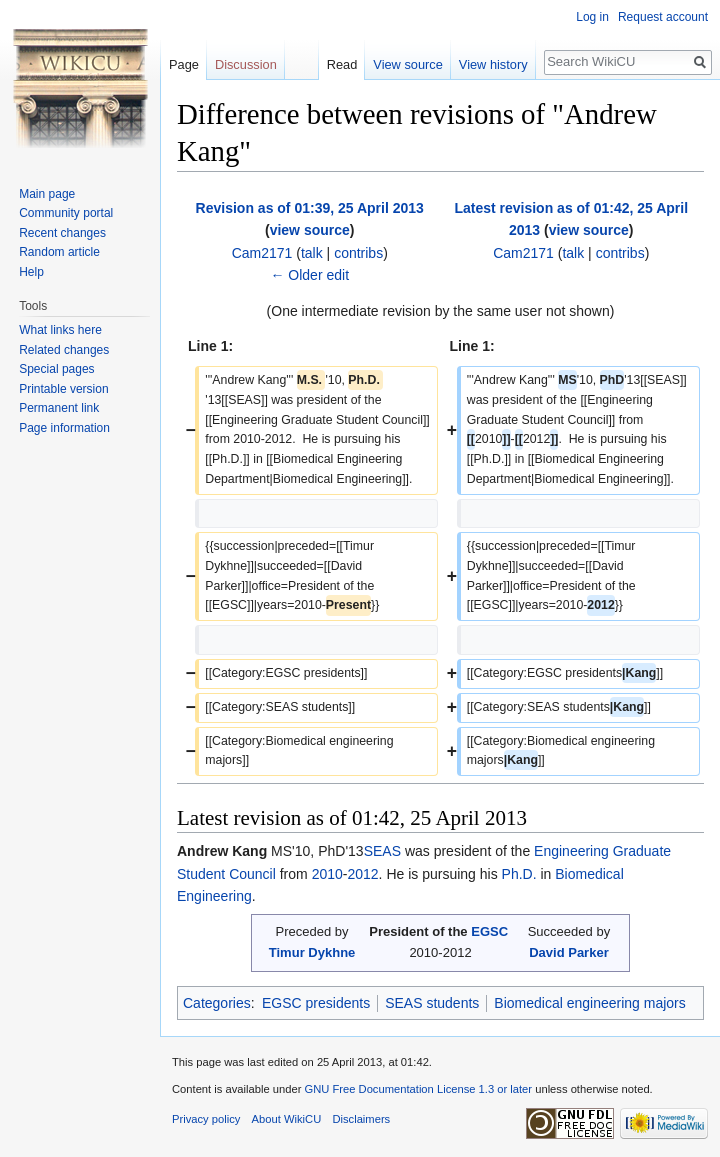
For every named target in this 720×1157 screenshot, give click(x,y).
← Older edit (309, 275)
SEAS (382, 851)
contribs (358, 253)
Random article (59, 252)
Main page (47, 194)
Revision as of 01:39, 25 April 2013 (310, 208)
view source (310, 230)
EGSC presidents (316, 1003)
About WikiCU (287, 1119)
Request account (663, 17)
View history (493, 64)
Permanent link (59, 408)
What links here (60, 330)
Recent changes (62, 233)
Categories (217, 1003)
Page (184, 64)
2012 (362, 874)
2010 (327, 874)
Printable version (63, 389)
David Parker (569, 952)
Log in (592, 17)
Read (342, 64)
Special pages (56, 369)
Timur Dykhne (312, 952)
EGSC (489, 931)
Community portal (66, 213)
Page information (64, 428)
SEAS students (432, 1003)
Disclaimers (361, 1119)
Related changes (64, 350)
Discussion (246, 64)
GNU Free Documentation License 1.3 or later (418, 1089)
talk (312, 253)
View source (407, 64)
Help (31, 272)
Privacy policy (206, 1119)
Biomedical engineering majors (589, 1003)
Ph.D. (519, 874)
